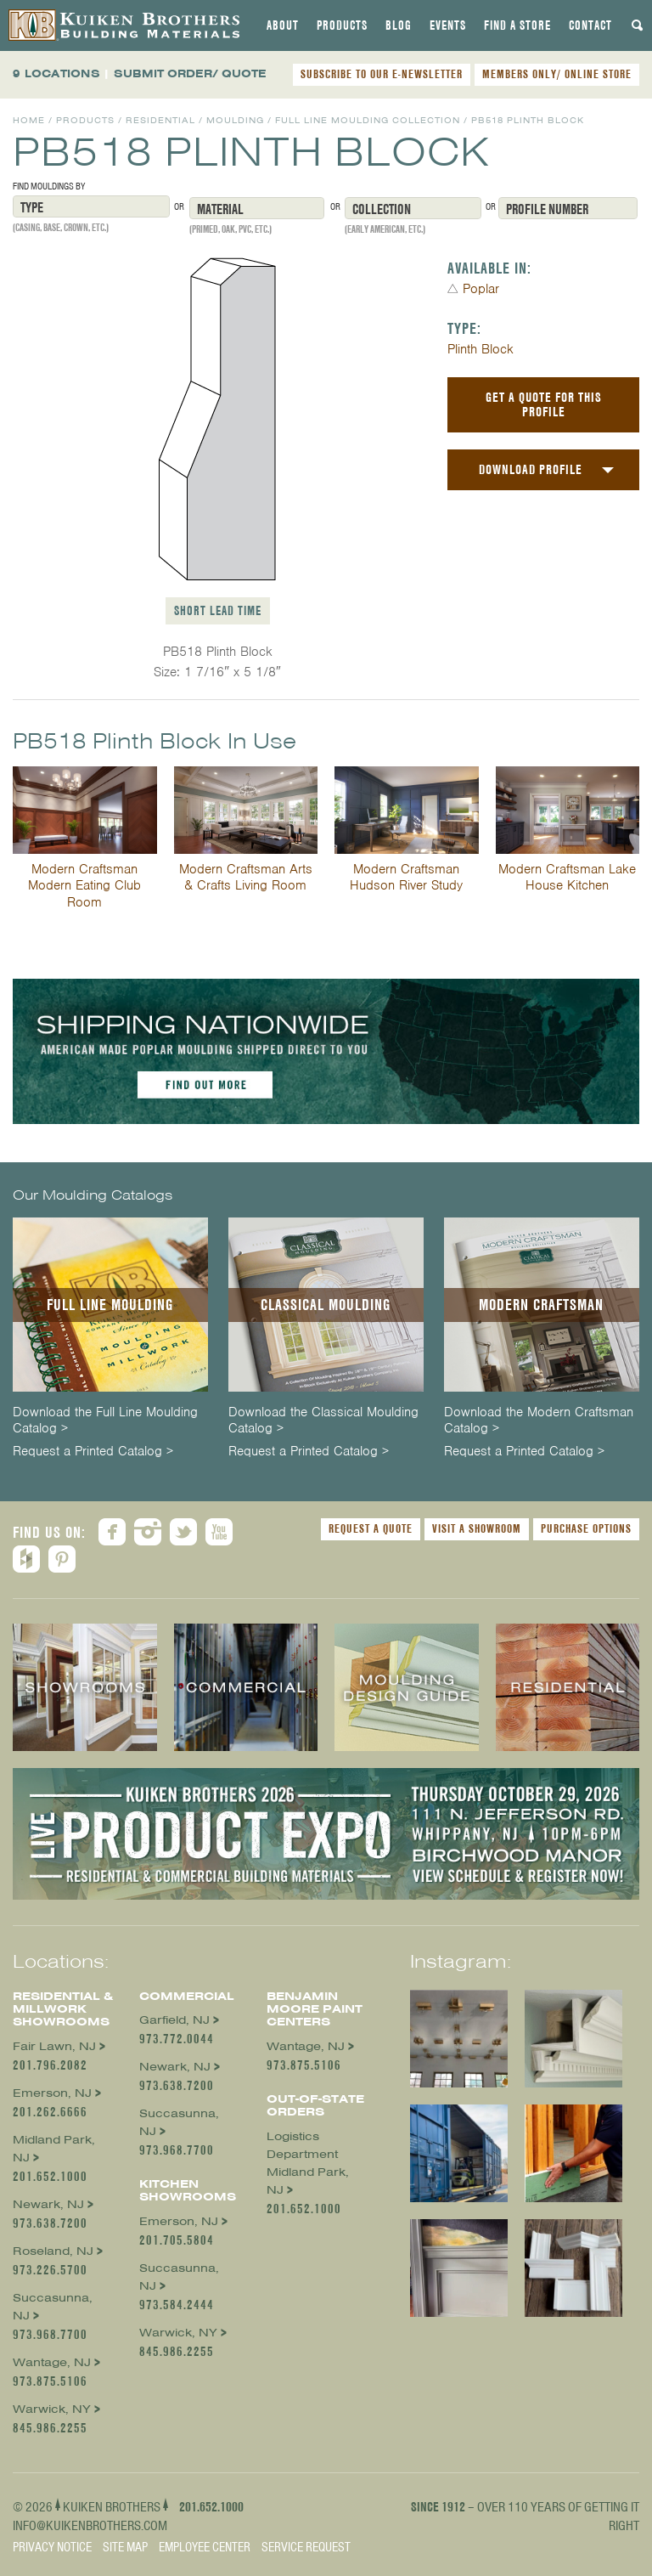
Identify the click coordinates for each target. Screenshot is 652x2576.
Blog (398, 25)
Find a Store (517, 25)
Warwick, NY (52, 2409)
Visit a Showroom (476, 1528)
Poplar (481, 288)
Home (29, 120)
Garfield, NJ (174, 2020)
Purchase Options (586, 1528)
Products (342, 25)
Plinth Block (480, 349)
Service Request (306, 2547)
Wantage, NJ (52, 2362)
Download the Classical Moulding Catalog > (323, 1420)
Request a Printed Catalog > (93, 1451)
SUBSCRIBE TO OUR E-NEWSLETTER (382, 74)
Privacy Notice (52, 2547)
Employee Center (204, 2547)
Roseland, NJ (53, 2251)
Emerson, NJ (52, 2093)
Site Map (125, 2547)
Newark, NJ (48, 2204)
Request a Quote (371, 1528)
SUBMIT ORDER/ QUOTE (190, 73)
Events (448, 25)
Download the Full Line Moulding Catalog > (105, 1420)
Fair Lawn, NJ (54, 2046)
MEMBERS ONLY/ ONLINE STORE (557, 74)
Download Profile (530, 469)
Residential (160, 120)
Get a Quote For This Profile (544, 404)
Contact (590, 25)
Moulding (235, 120)
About (283, 25)
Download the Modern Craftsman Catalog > (538, 1420)
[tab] (283, 25)
